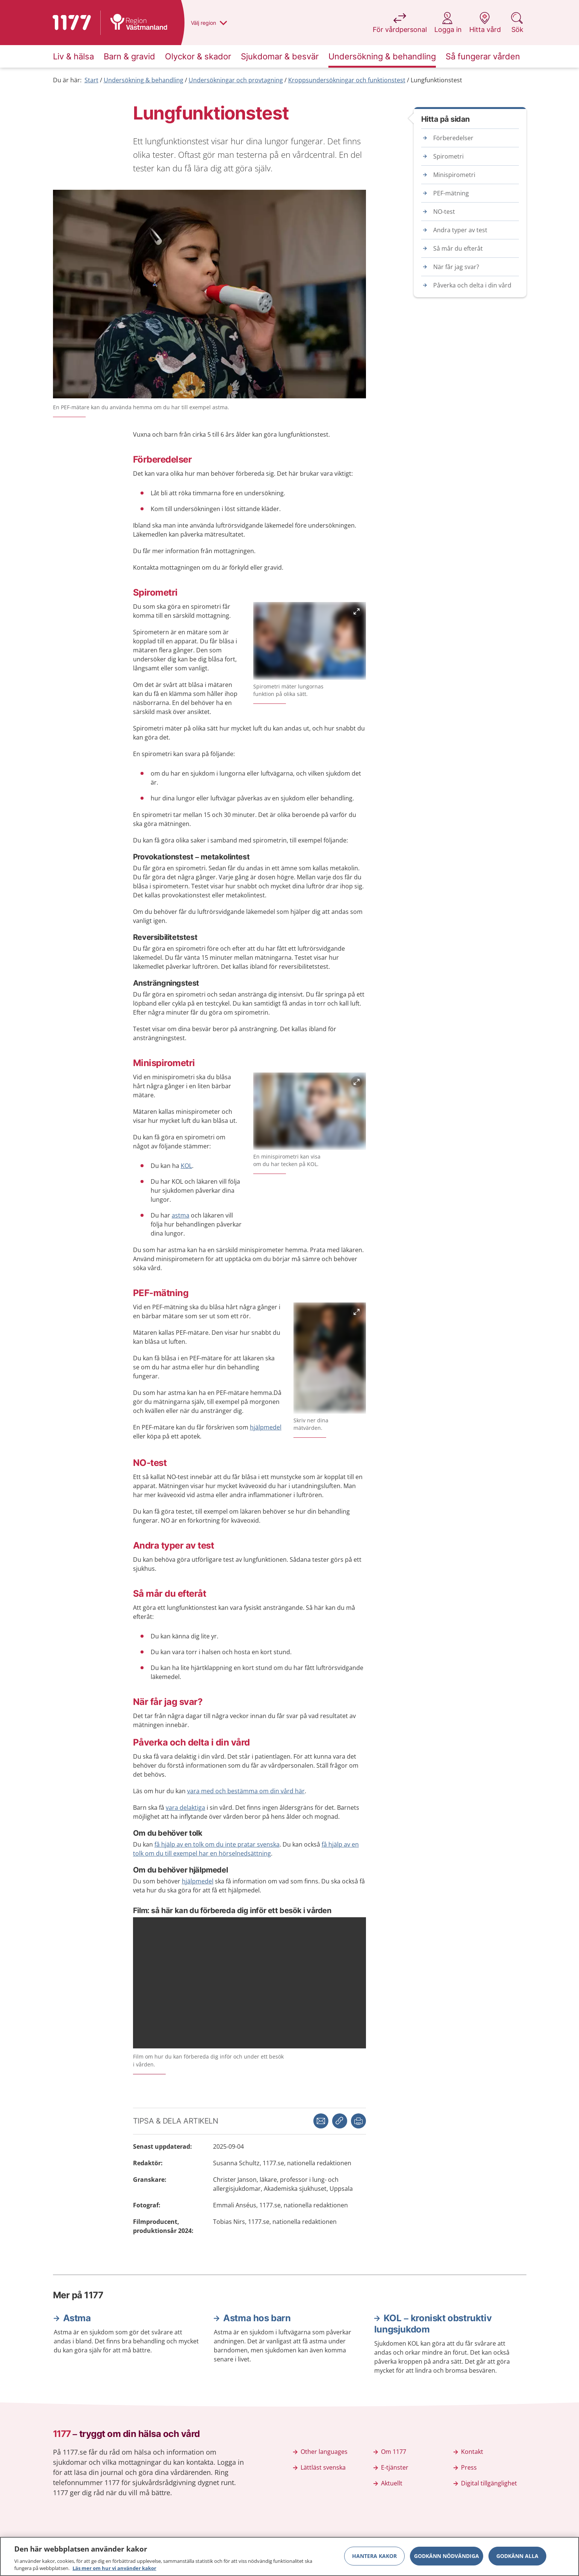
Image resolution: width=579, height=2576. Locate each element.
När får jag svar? (456, 267)
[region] (289, 2556)
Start (91, 80)
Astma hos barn (256, 2318)
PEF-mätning (451, 193)
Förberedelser (453, 138)
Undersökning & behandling (143, 80)
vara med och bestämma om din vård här (246, 1791)
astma (180, 1215)
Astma (77, 2318)
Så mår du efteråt (458, 248)
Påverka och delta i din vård (472, 285)
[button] (358, 2120)
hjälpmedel (265, 1427)
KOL (186, 1166)
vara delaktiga (185, 1807)
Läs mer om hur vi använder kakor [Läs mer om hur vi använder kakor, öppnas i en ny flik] (114, 2568)
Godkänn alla (517, 2555)
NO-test (444, 211)
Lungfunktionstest (436, 80)
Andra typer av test (460, 230)
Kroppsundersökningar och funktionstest (346, 80)
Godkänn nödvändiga (446, 2555)
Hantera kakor (374, 2555)
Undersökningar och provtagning (236, 80)
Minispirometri (454, 175)
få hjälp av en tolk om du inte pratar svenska (217, 1844)
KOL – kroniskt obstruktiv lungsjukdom (432, 2324)
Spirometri (448, 156)
